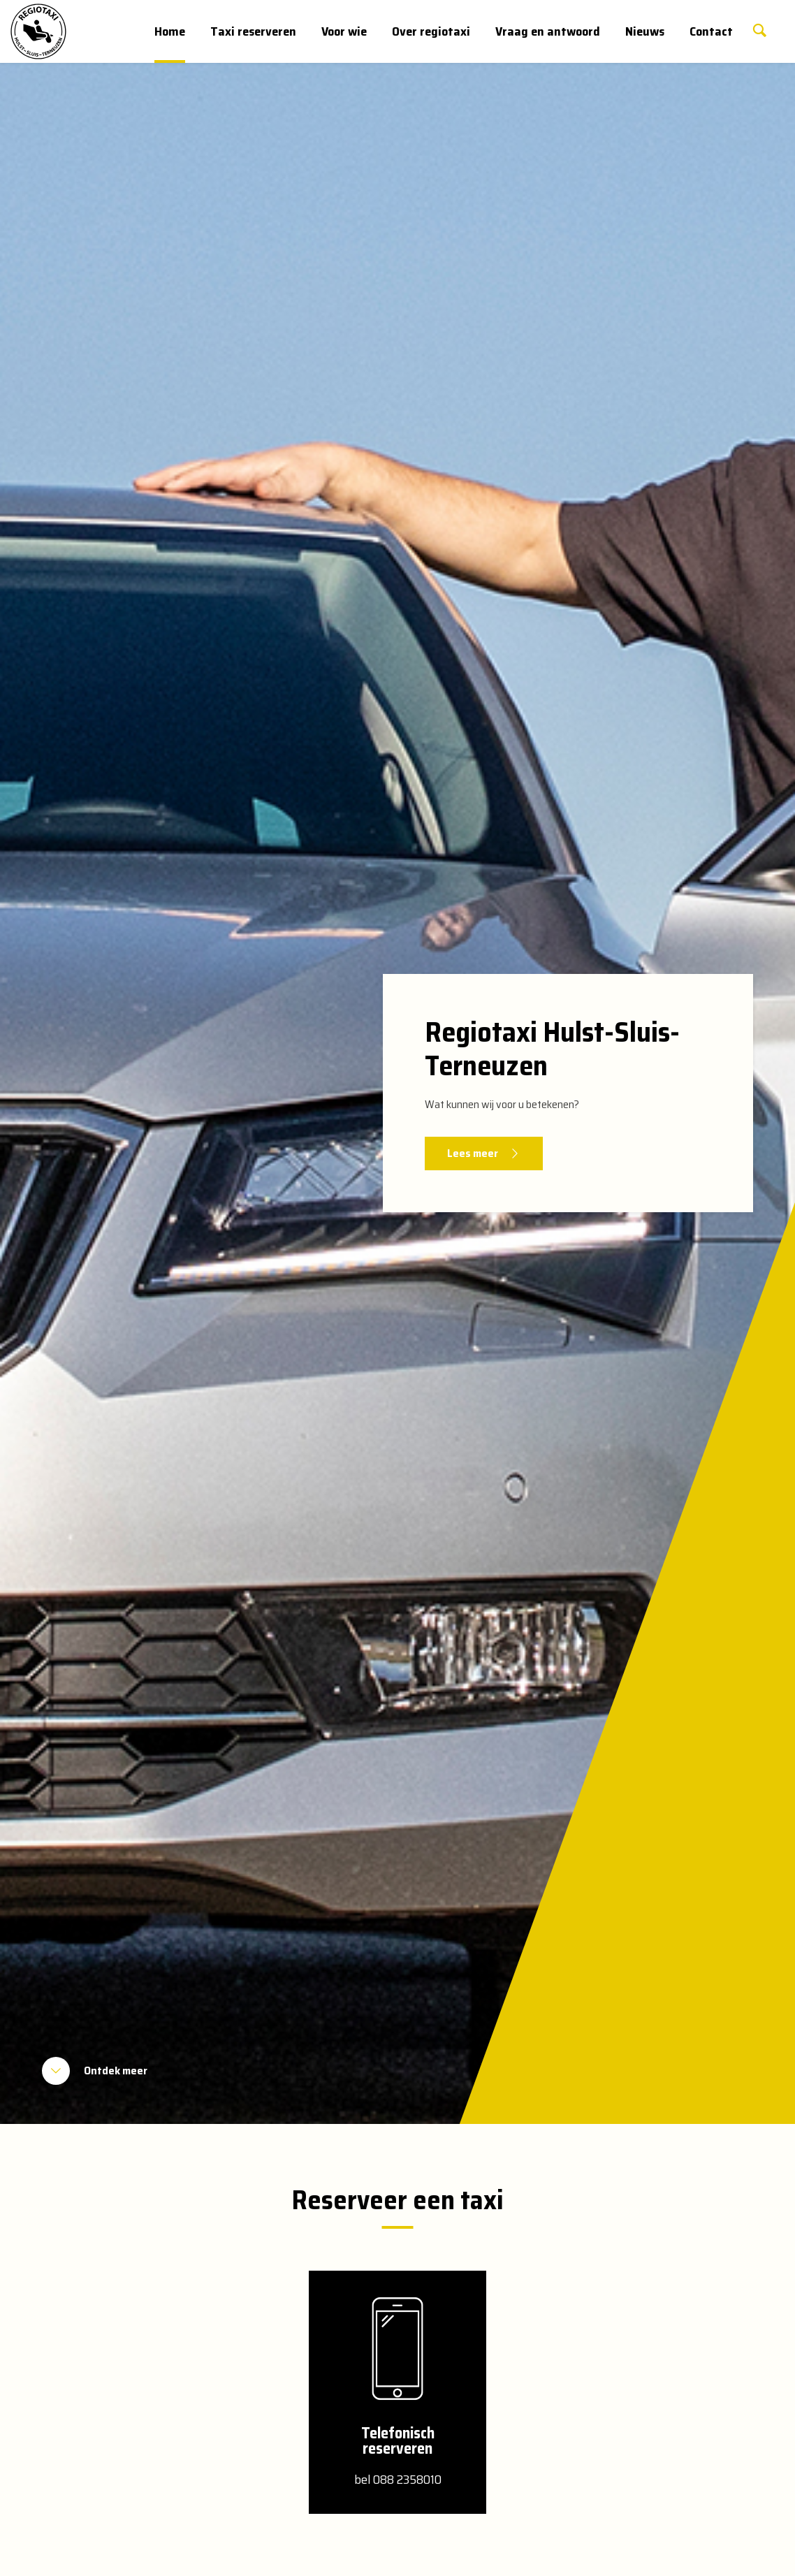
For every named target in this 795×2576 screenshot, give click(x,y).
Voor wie (344, 31)
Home (169, 31)
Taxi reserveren (253, 31)
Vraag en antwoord (547, 31)
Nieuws (644, 31)
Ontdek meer (115, 2070)
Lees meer (472, 1153)
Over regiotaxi (431, 31)
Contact (711, 31)
